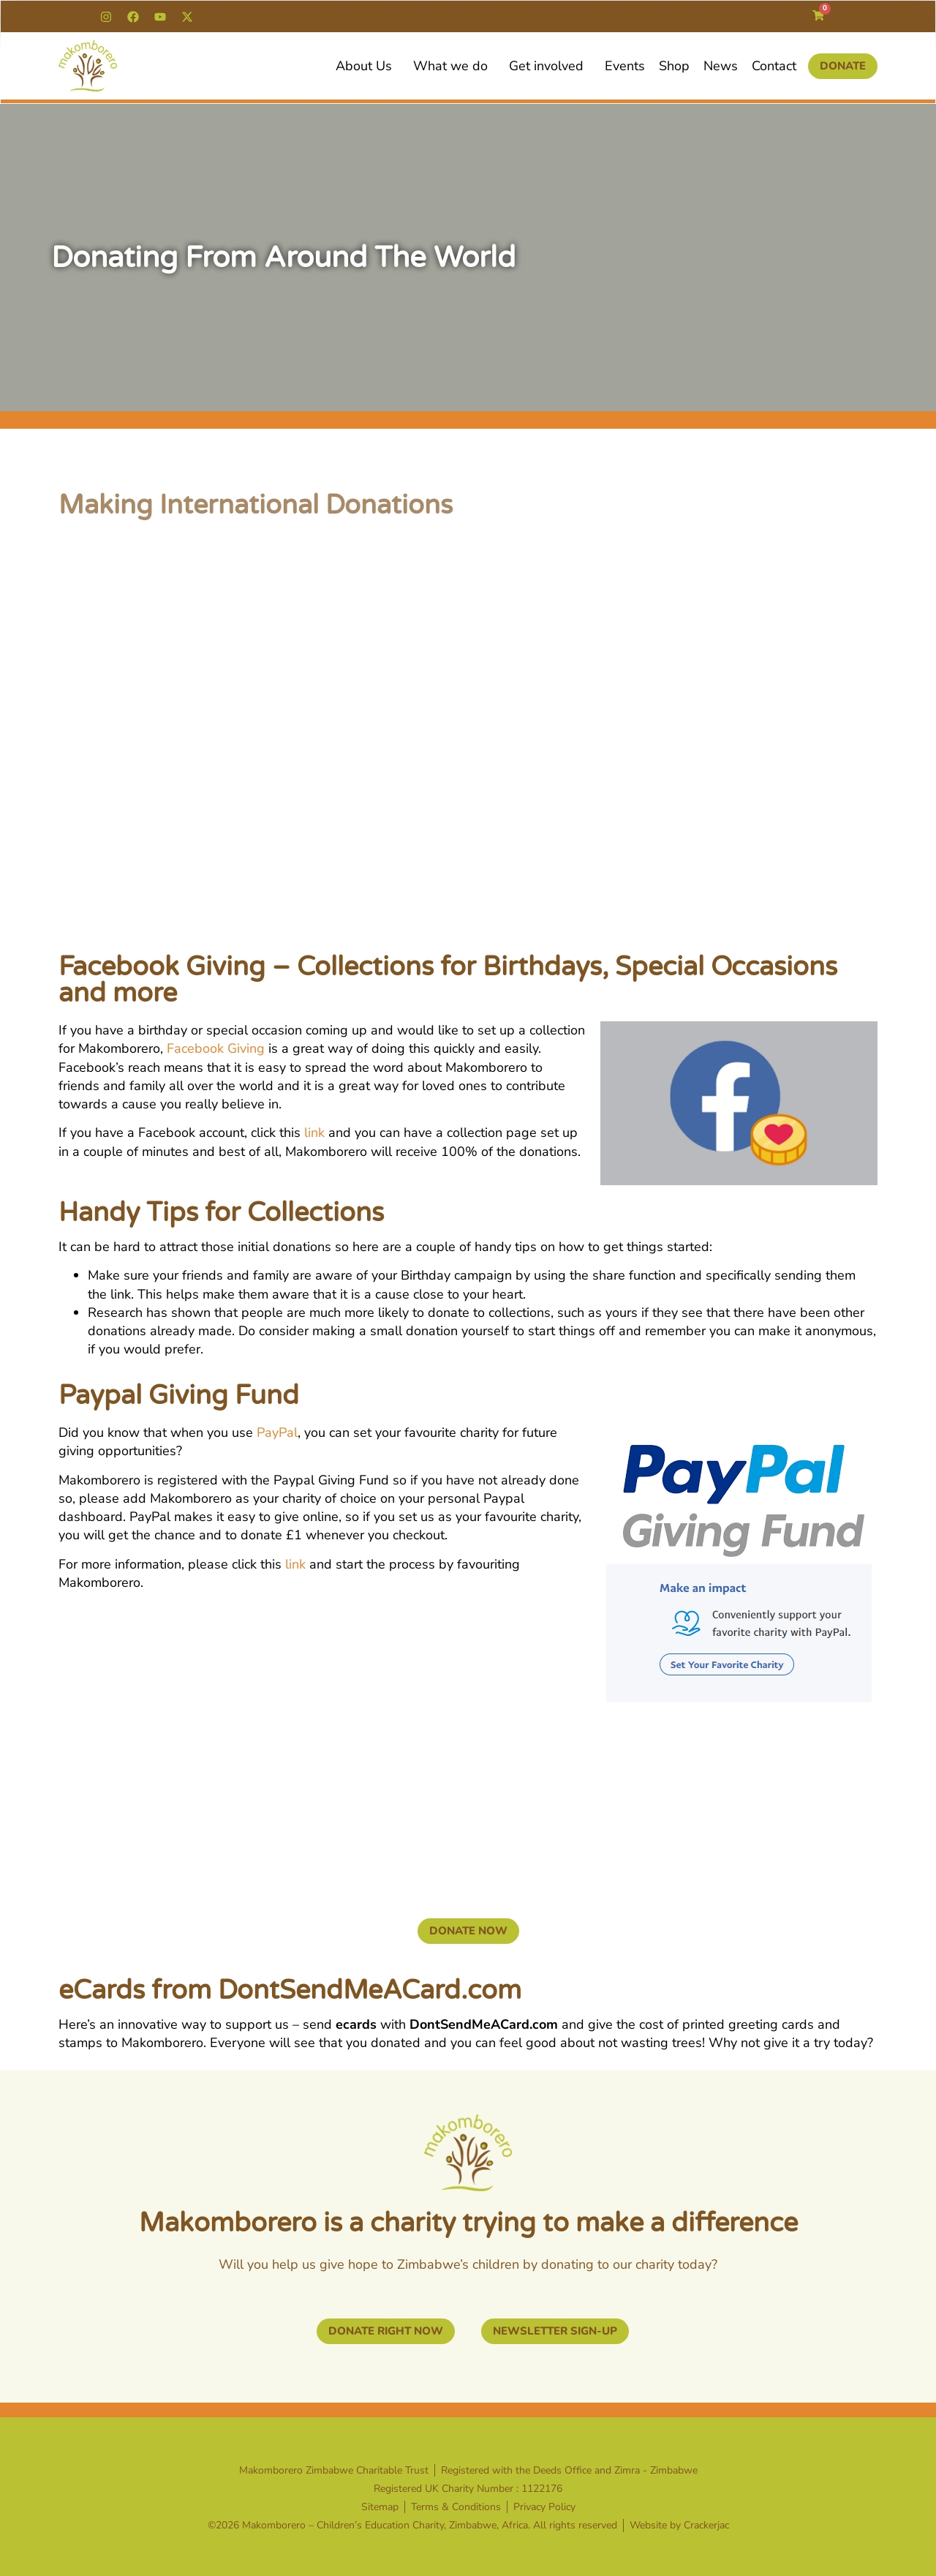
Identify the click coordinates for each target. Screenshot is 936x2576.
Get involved (550, 66)
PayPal (277, 1432)
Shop (674, 66)
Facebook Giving (216, 1048)
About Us (367, 66)
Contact (774, 66)
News (720, 66)
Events (625, 66)
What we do (454, 66)
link (314, 1132)
